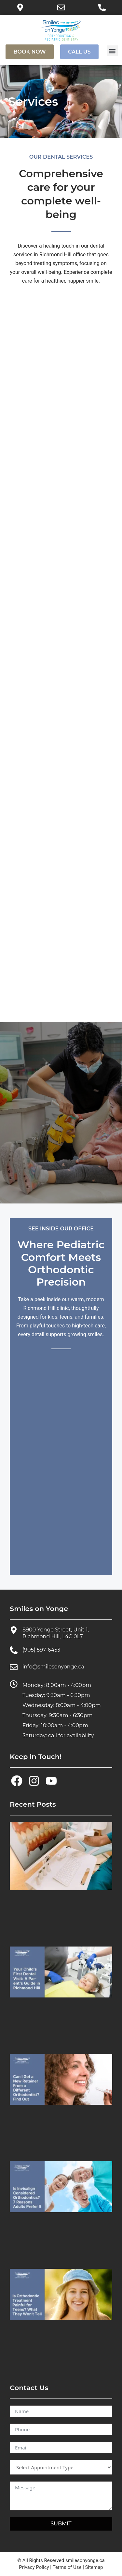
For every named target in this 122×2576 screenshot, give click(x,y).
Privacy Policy (34, 2567)
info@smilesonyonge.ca (53, 1667)
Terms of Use (67, 2567)
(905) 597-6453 (41, 1650)
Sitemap (94, 2567)
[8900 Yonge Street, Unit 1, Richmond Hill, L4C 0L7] (14, 1630)
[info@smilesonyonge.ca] (14, 1667)
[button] (112, 50)
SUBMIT (60, 2524)
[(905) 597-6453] (14, 1650)
